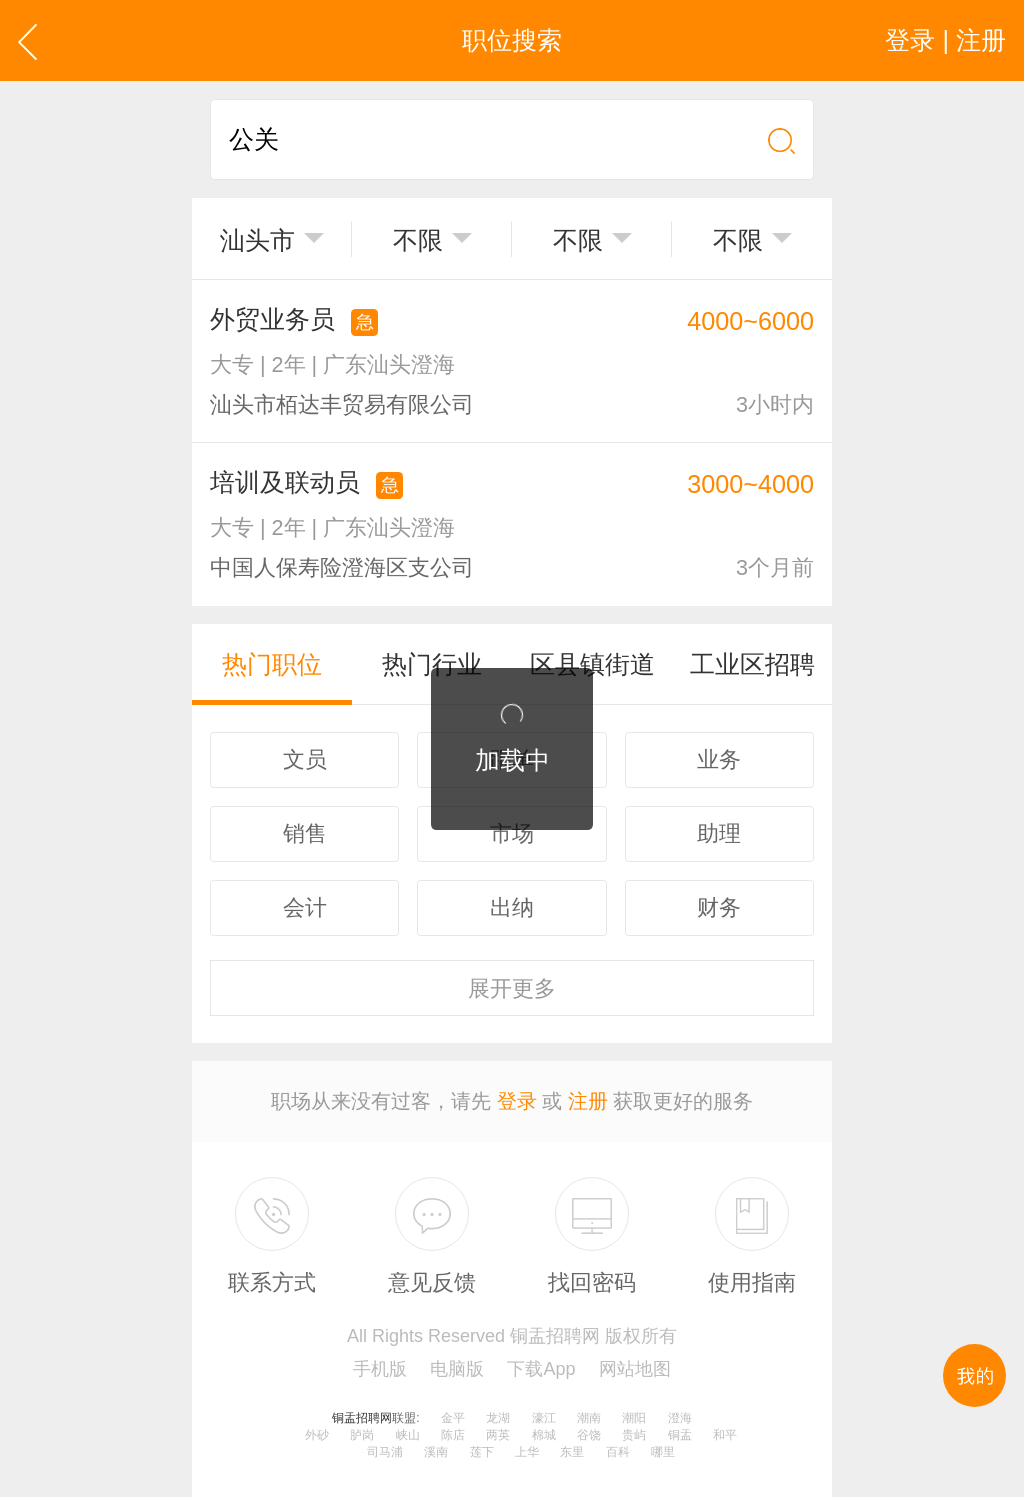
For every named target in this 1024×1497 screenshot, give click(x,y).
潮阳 (634, 1418)
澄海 (680, 1418)
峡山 (408, 1435)
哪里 (663, 1452)
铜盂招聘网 (362, 1418)
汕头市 (257, 240)
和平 (725, 1435)
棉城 (544, 1435)
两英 (498, 1435)
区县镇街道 (592, 664)
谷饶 (589, 1435)
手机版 (380, 1369)
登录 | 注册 (945, 40)
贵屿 (634, 1435)
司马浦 (385, 1452)
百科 (618, 1452)
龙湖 (498, 1418)
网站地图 (635, 1369)
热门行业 (432, 664)
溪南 (436, 1452)
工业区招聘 (752, 664)
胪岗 (362, 1435)
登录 (517, 1101)
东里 (572, 1452)
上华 (527, 1452)
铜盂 (680, 1435)
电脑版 (457, 1369)
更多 (512, 988)
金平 (453, 1418)
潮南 (589, 1418)
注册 (588, 1101)
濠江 (544, 1418)
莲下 (482, 1452)
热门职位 (272, 664)
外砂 (317, 1435)
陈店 (453, 1435)
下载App (541, 1369)
